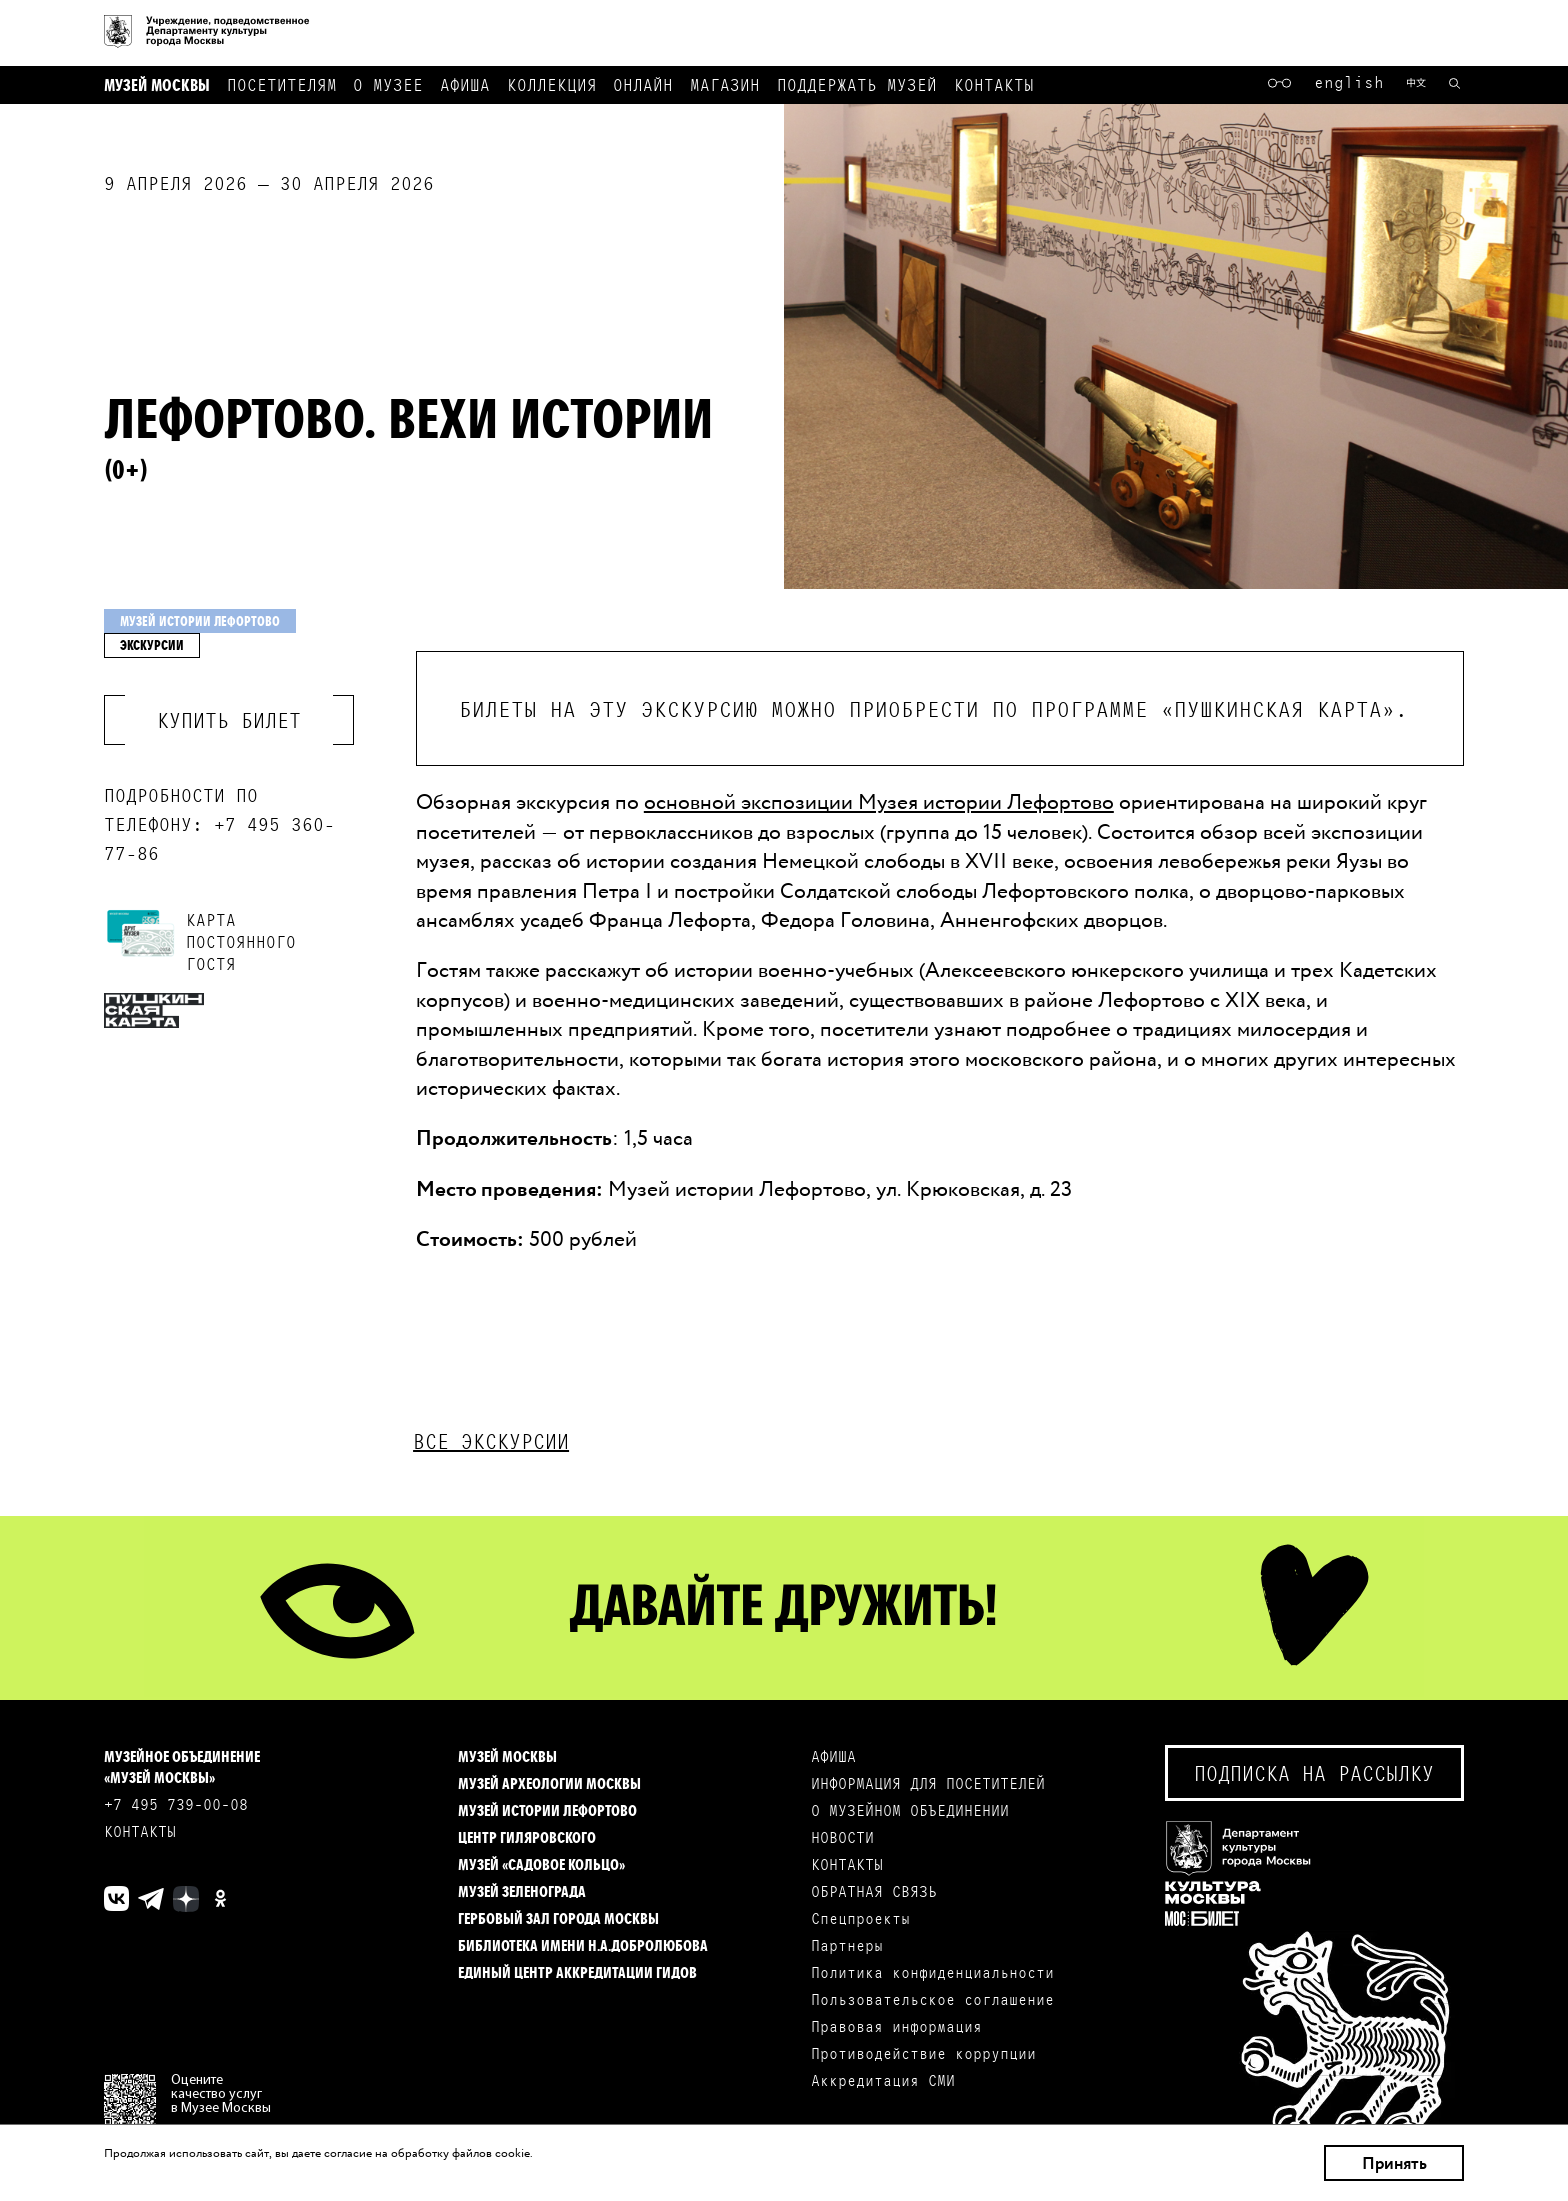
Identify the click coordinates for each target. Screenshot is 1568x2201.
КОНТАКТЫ (140, 1830)
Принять (1394, 2163)
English (1349, 81)
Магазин (725, 83)
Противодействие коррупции (923, 2052)
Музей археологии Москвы (549, 1782)
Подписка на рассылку (1314, 1772)
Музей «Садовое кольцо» (541, 1863)
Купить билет (229, 719)
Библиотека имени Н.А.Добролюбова (583, 1944)
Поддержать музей (857, 83)
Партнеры (847, 1944)
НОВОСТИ (842, 1836)
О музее (388, 83)
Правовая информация (896, 2025)
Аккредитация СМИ (883, 2079)
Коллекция (552, 83)
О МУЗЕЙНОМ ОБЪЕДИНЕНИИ (910, 1809)
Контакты (994, 83)
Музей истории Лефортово (547, 1809)
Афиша (465, 83)
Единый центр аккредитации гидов (577, 1971)
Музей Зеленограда (522, 1890)
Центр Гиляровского (527, 1836)
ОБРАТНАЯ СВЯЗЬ (874, 1890)
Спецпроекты (860, 1917)
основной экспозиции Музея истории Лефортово (879, 801)
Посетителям (282, 83)
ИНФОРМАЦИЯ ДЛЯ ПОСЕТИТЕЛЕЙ (928, 1782)
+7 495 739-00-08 (176, 1803)
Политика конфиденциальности (932, 1971)
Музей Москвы (157, 83)
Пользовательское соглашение (932, 1998)
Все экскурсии (491, 1440)
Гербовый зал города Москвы (558, 1917)
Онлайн (643, 83)
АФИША (833, 1755)
